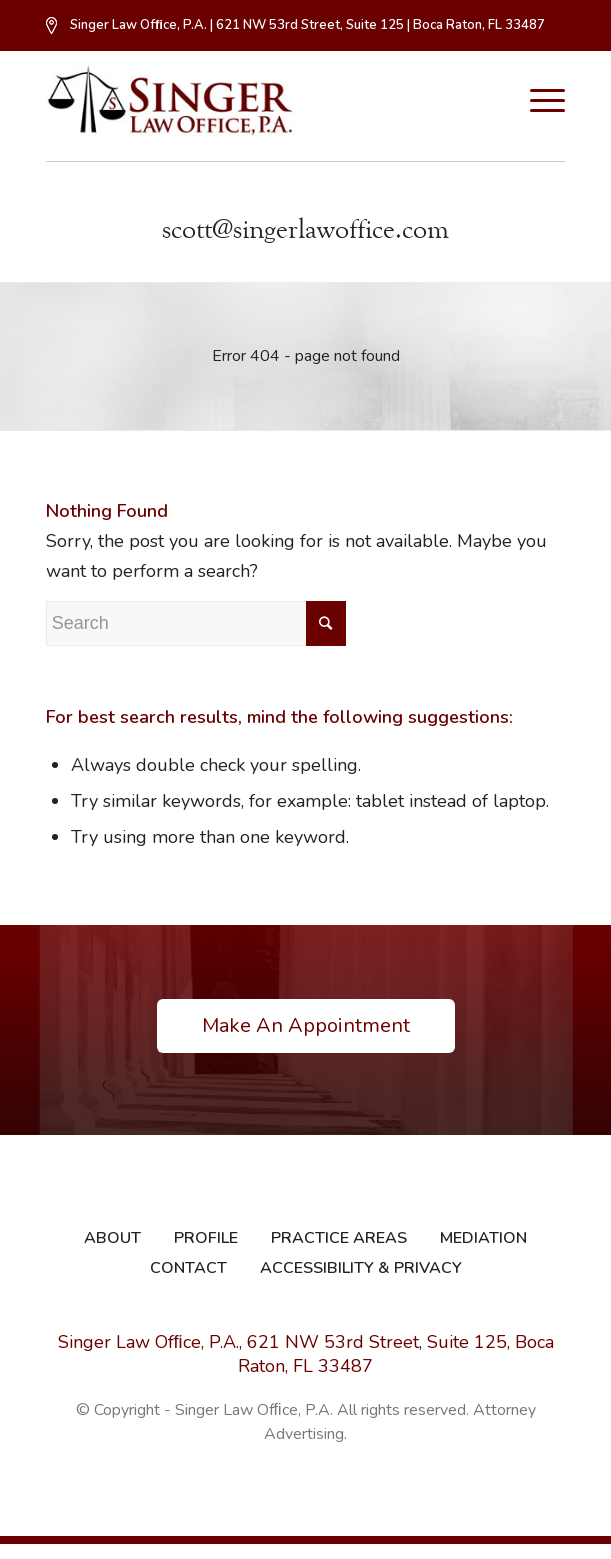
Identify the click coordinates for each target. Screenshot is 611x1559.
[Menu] (537, 101)
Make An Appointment (306, 1025)
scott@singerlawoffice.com (305, 229)
